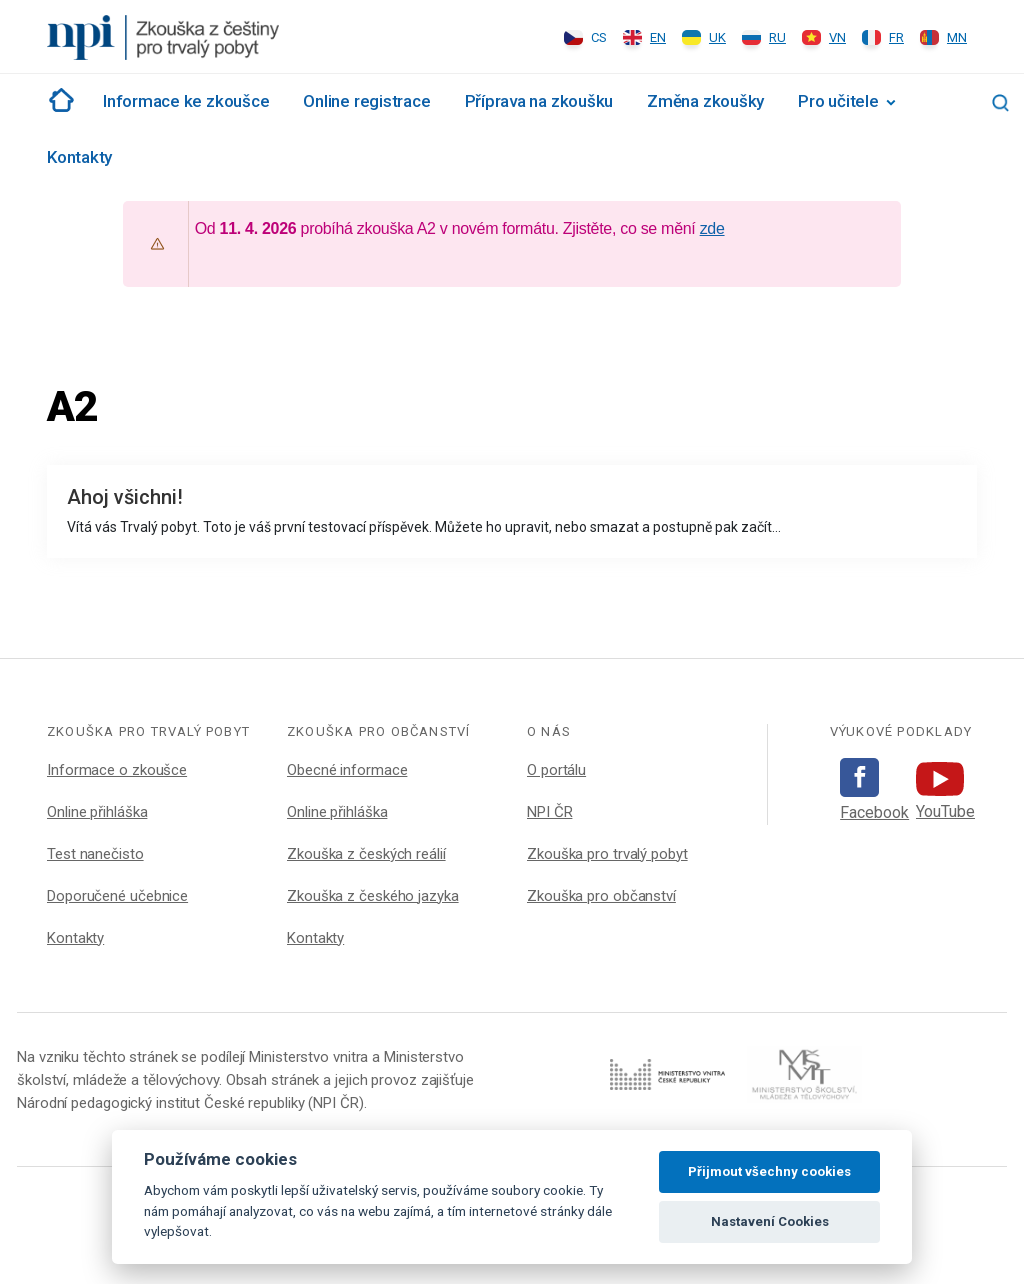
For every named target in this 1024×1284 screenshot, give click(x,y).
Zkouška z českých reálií (366, 854)
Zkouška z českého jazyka (373, 896)
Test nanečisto (95, 854)
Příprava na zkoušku (539, 101)
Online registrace (366, 101)
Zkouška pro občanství (601, 896)
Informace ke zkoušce (186, 101)
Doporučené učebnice (117, 896)
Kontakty (79, 157)
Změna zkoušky (705, 101)
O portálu (556, 770)
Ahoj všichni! (125, 497)
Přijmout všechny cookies (769, 1171)
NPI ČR (549, 812)
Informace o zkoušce (117, 770)
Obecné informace (347, 770)
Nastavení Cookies (770, 1221)
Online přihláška (97, 812)
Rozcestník (58, 100)
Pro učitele (838, 101)
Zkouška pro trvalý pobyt (607, 854)
